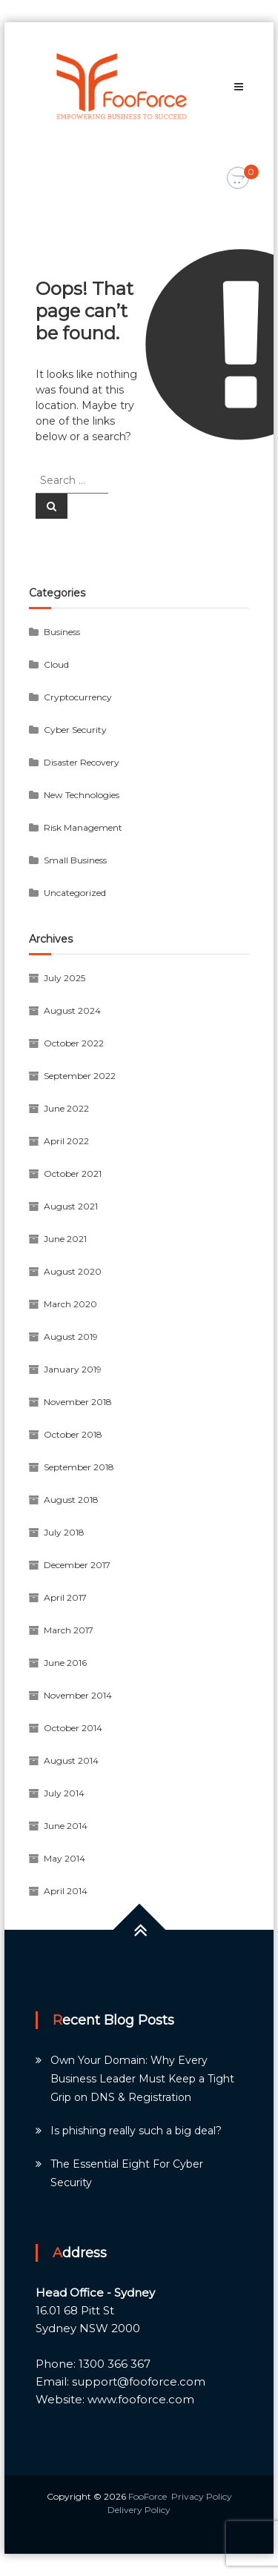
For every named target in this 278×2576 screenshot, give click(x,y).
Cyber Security (75, 729)
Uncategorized (75, 892)
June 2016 (65, 1662)
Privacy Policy (201, 2496)
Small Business (75, 860)
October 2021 (73, 1173)
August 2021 (71, 1206)
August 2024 (72, 1010)
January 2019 (73, 1369)
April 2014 (65, 1890)
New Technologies (81, 794)
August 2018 (71, 1499)
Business (62, 631)
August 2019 (71, 1336)
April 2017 (65, 1597)
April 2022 (66, 1140)
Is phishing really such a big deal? (136, 2130)
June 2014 (65, 1825)
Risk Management (83, 827)
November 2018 (78, 1401)
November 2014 (78, 1695)
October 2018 (73, 1434)
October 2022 (74, 1043)
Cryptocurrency (78, 697)
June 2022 (66, 1108)
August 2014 (71, 1760)
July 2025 (64, 977)
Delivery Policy (139, 2509)
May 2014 (64, 1858)
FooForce (147, 2496)
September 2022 (80, 1075)
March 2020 (70, 1303)
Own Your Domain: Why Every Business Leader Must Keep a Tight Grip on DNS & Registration (142, 2079)
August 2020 (73, 1271)
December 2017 (77, 1564)
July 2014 (64, 1793)
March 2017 (68, 1630)
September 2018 (79, 1467)
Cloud (56, 664)
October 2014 (73, 1727)
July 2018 (64, 1532)
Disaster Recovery (81, 762)
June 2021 (65, 1238)
